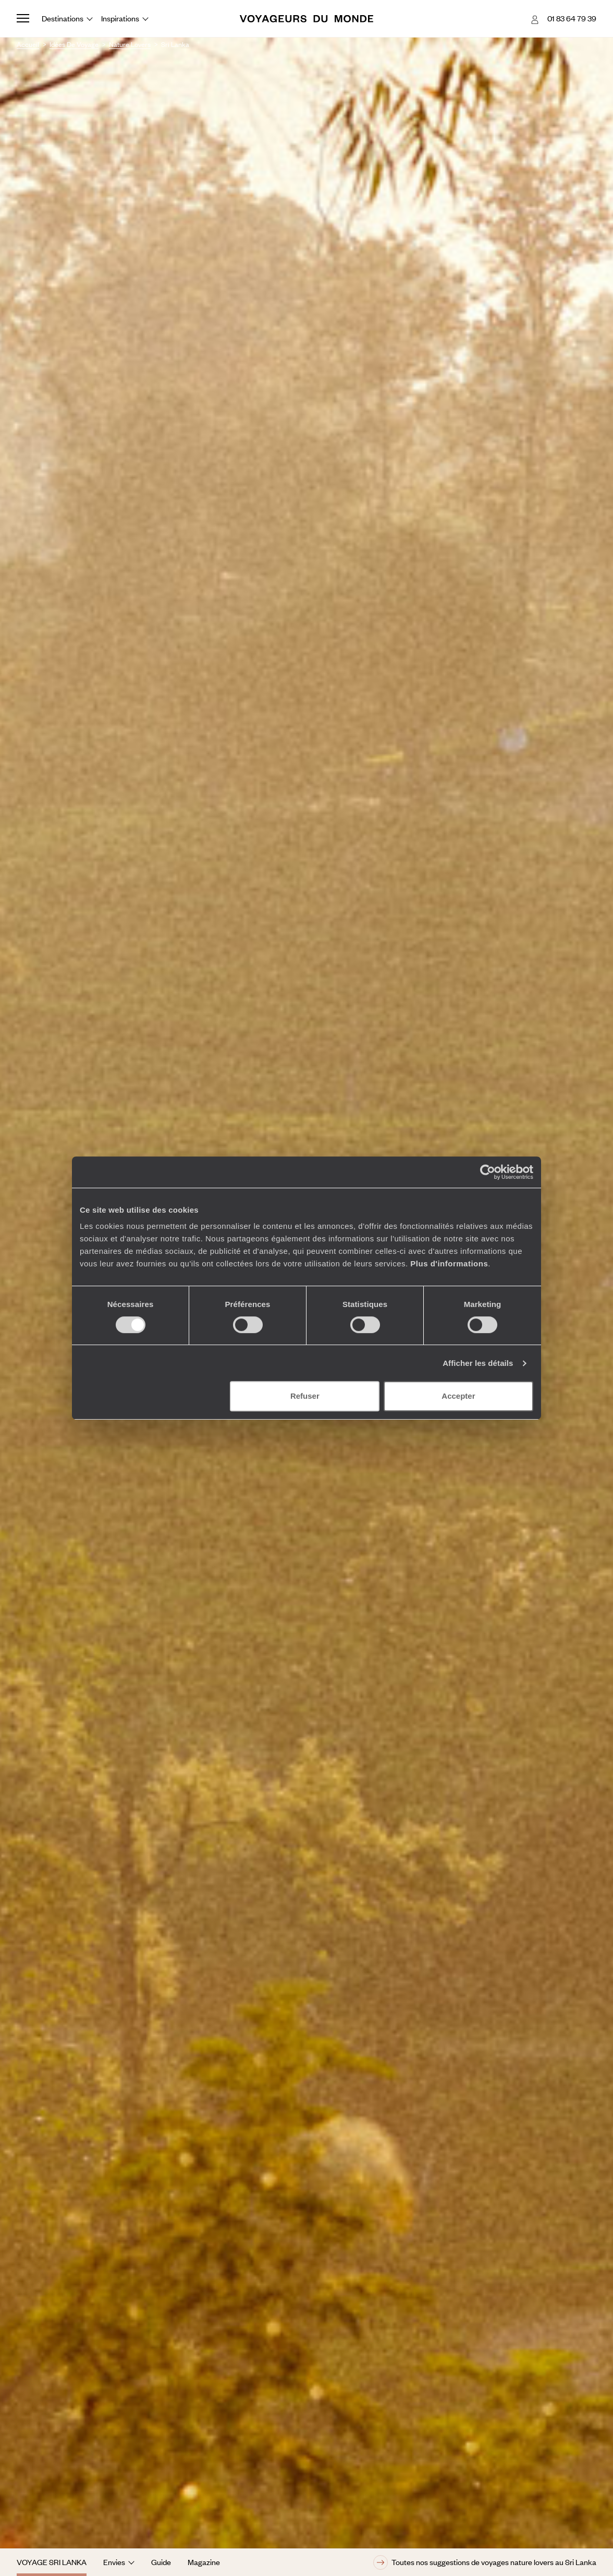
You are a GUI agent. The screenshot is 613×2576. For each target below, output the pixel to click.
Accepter (458, 1395)
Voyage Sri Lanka (52, 2562)
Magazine (204, 2562)
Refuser (305, 1395)
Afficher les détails (478, 1363)
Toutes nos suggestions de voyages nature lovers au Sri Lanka (484, 2562)
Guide (161, 2562)
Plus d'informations (449, 1263)
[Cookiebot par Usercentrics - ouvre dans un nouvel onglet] (487, 1172)
